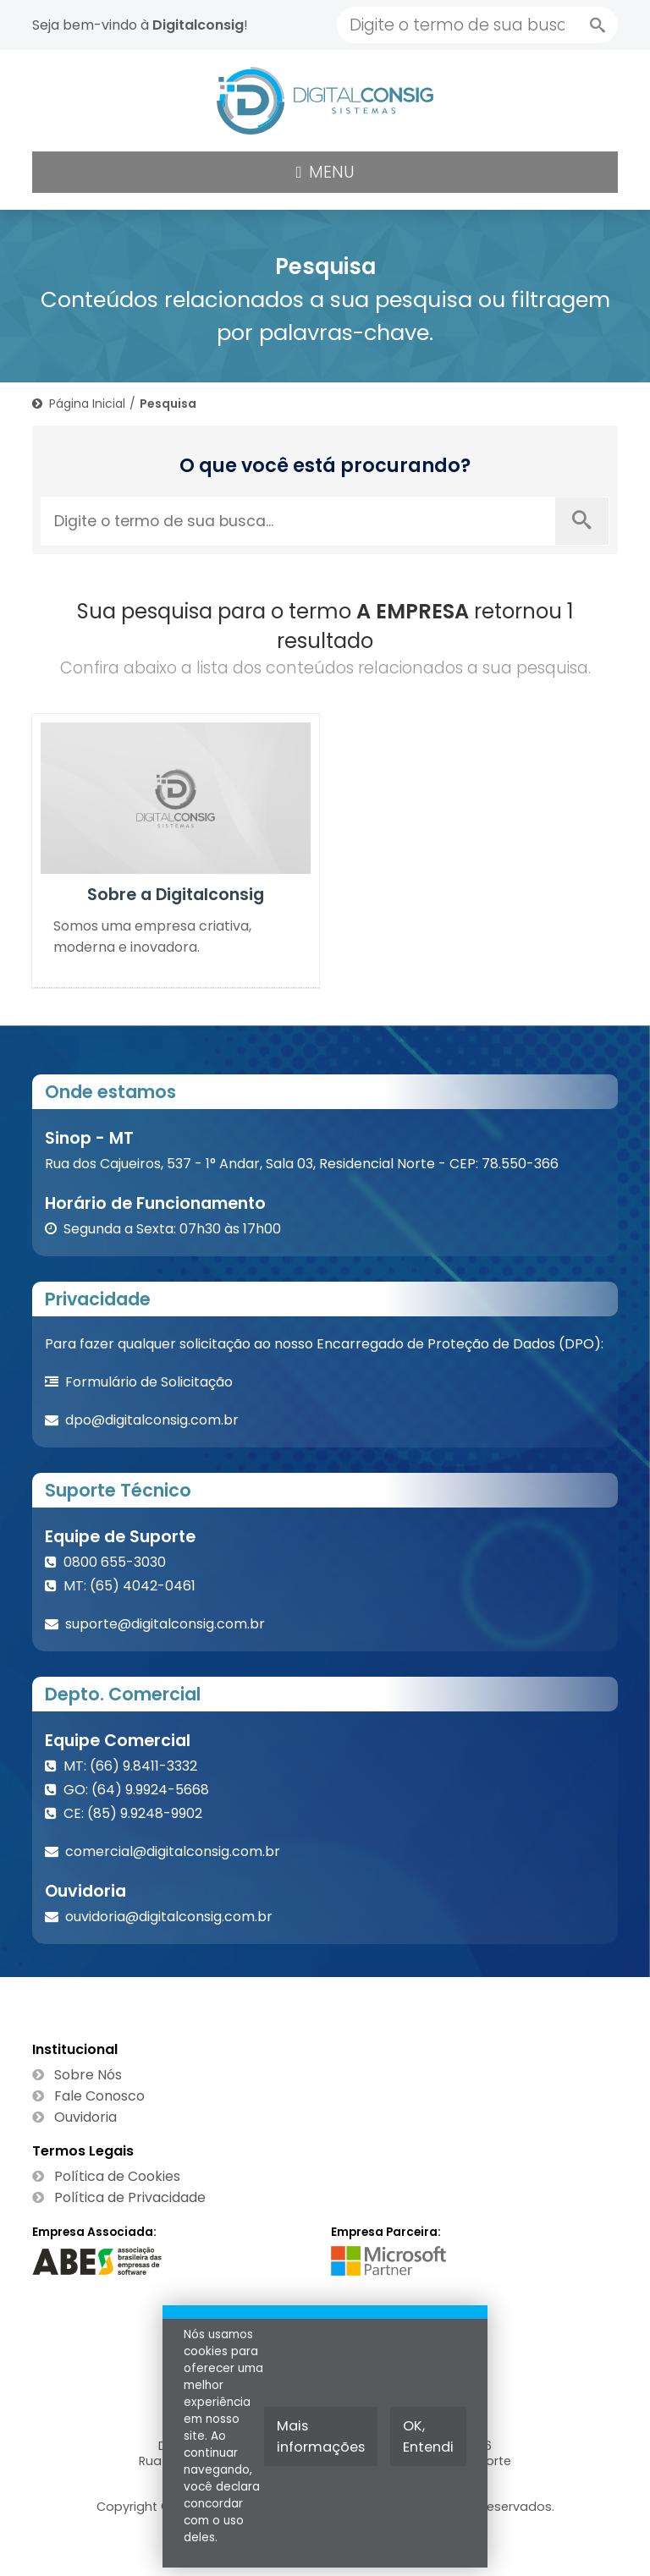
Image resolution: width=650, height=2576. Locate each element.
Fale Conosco (99, 2096)
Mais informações (321, 2436)
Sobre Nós (88, 2074)
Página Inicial (87, 403)
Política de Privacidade (130, 2197)
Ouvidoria (85, 2117)
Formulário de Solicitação (149, 1382)
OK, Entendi (428, 2436)
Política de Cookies (117, 2176)
